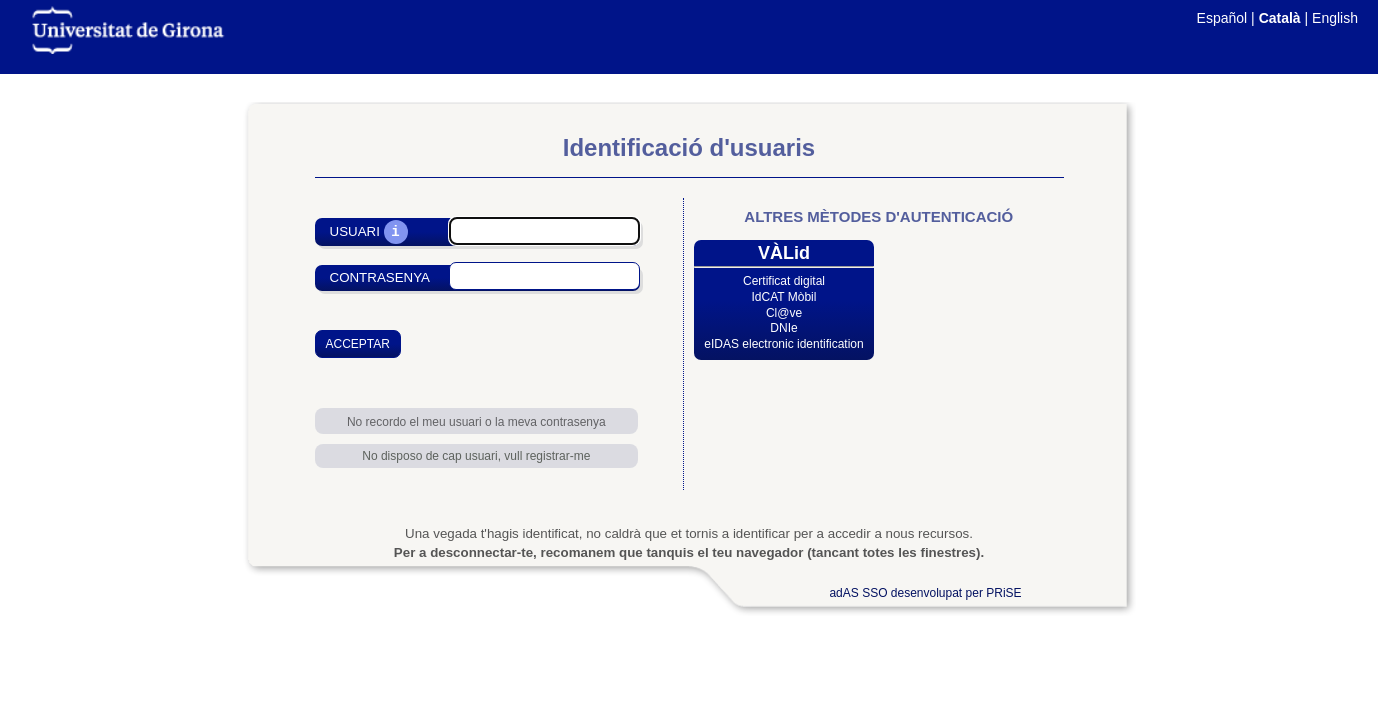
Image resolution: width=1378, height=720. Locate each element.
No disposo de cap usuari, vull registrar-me (476, 456)
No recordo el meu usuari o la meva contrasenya (476, 422)
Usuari (355, 232)
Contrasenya (380, 277)
